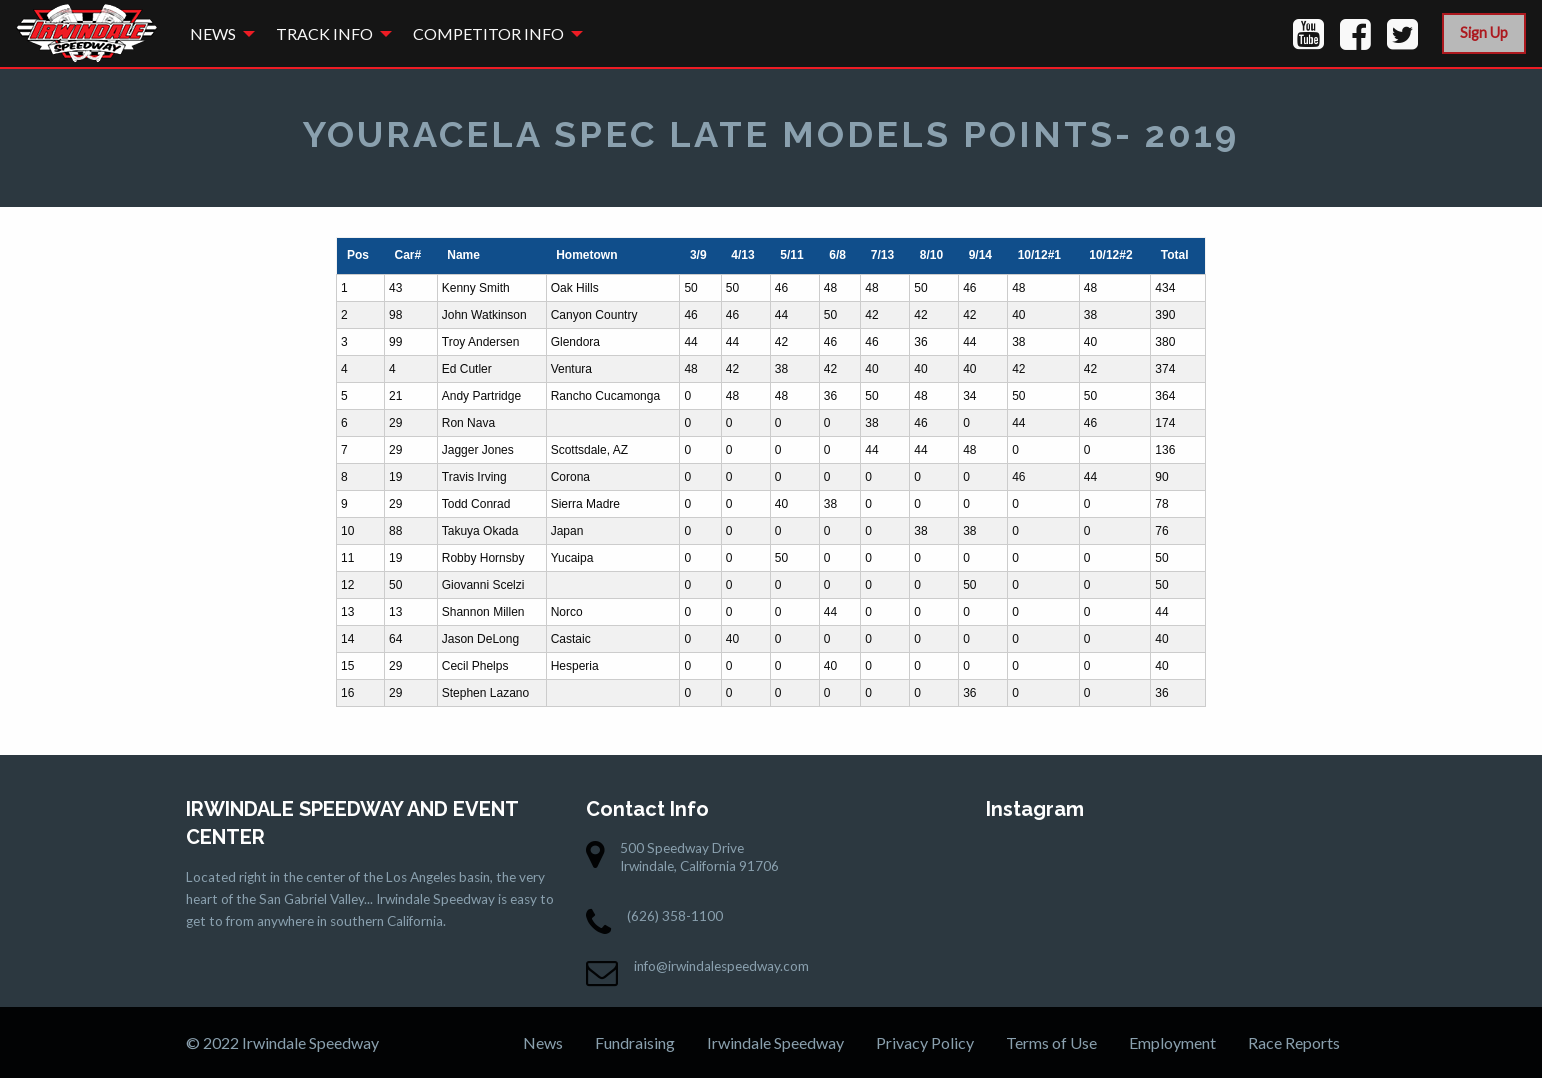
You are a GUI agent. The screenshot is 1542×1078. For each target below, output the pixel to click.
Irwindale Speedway (775, 1042)
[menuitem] (217, 33)
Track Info (324, 33)
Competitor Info (488, 33)
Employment (1172, 1042)
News (213, 33)
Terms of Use (1051, 1042)
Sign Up (1484, 32)
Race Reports (1294, 1042)
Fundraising (635, 1042)
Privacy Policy (925, 1042)
